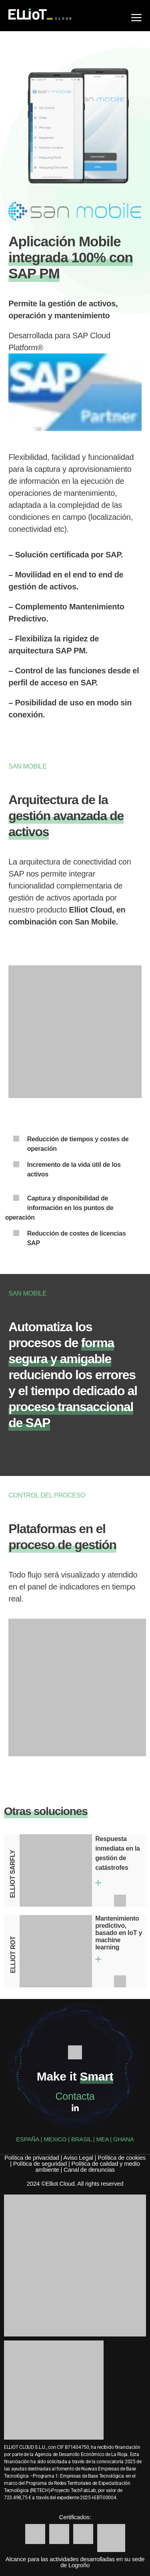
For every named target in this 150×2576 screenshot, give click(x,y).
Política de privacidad (31, 2157)
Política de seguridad (40, 2163)
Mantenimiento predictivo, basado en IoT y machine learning (118, 1933)
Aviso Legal (78, 2157)
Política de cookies (122, 2157)
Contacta (75, 2096)
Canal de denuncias (89, 2169)
